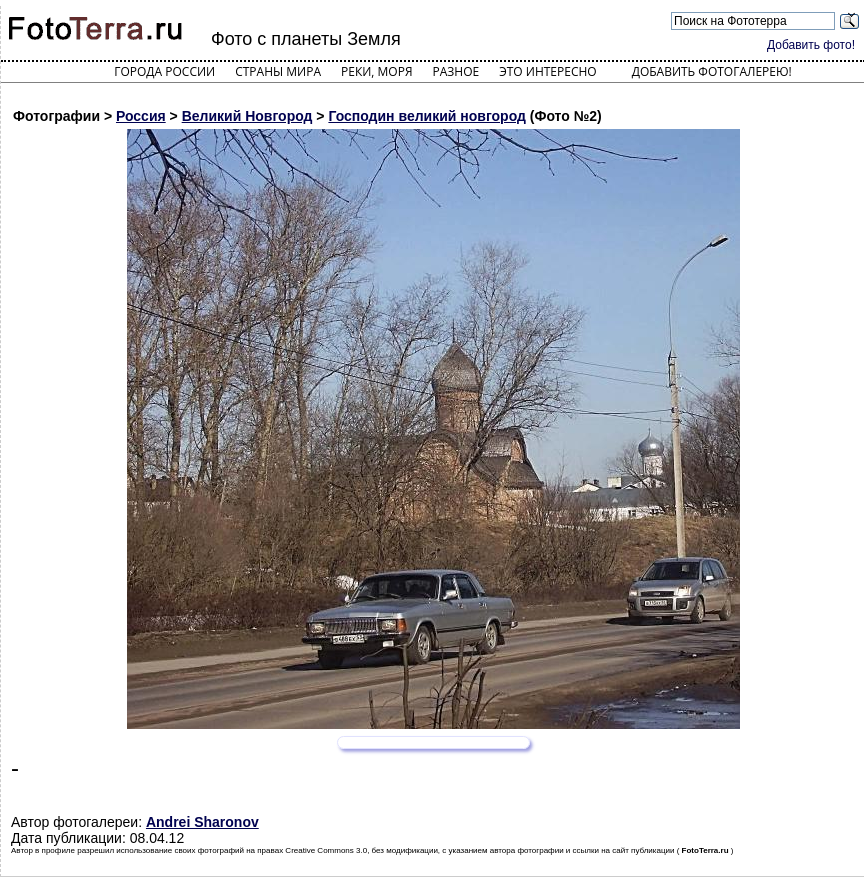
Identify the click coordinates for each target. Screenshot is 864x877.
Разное (456, 71)
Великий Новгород (247, 116)
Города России (164, 71)
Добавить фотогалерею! (712, 71)
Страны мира (278, 71)
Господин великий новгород (427, 116)
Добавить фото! (811, 45)
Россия (141, 116)
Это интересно (548, 71)
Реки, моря (376, 71)
